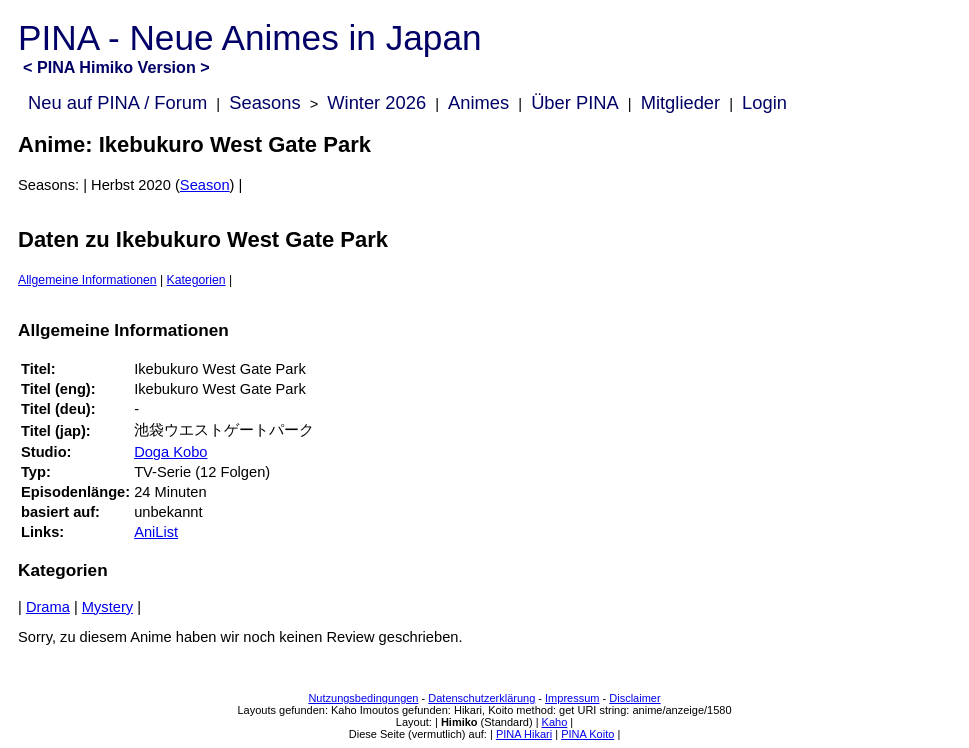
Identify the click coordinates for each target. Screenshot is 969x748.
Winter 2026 (376, 102)
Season (205, 185)
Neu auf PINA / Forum (117, 102)
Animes (478, 102)
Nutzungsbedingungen (363, 698)
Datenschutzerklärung (481, 698)
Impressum (572, 698)
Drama (48, 607)
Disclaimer (634, 698)
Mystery (107, 607)
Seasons (264, 102)
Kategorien (196, 280)
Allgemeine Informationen (87, 280)
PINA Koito (587, 734)
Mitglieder (680, 102)
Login (764, 102)
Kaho (555, 722)
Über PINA (575, 102)
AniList (156, 532)
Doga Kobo (170, 452)
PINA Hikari (524, 734)
